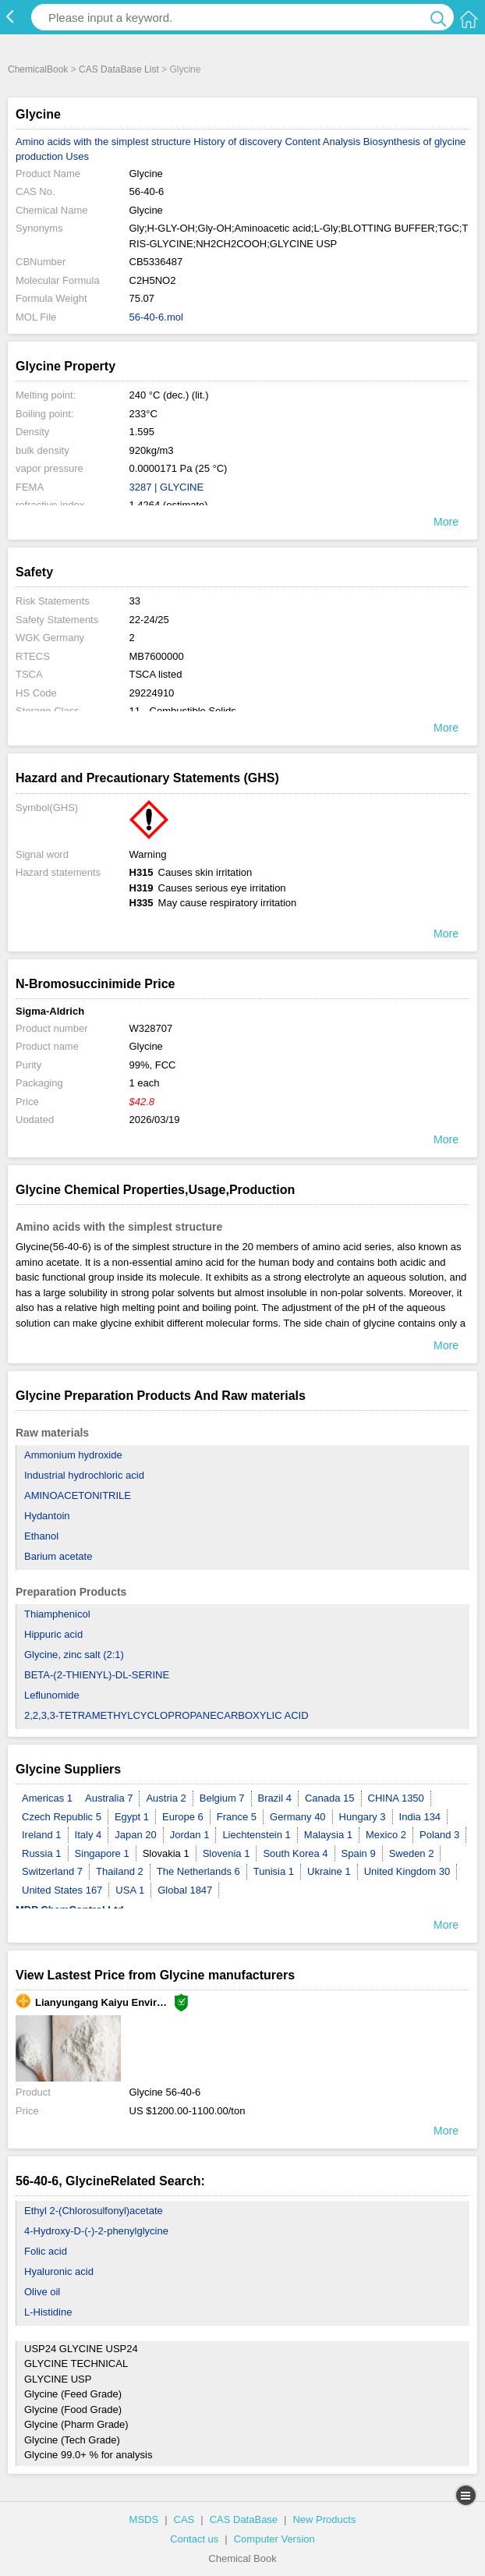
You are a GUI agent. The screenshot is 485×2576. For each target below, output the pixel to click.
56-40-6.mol (156, 317)
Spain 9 (359, 1853)
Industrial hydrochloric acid (84, 1475)
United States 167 (62, 1890)
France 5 (237, 1817)
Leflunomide (52, 1695)
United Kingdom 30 (407, 1871)
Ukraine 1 (329, 1871)
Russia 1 (42, 1853)
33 (134, 601)
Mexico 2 (386, 1835)
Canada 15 (330, 1798)
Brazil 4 (275, 1798)
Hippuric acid (53, 1634)
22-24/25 (149, 619)
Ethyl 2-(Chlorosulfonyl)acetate (93, 2210)
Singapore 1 (102, 1853)
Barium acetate (58, 1556)
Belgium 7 (222, 1798)
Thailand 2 (119, 1871)
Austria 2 (166, 1798)
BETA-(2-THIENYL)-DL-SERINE (96, 1675)
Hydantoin (47, 1516)
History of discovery (237, 141)
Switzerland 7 (52, 1871)
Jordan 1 (190, 1835)
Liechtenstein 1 (256, 1835)
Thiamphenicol (57, 1614)
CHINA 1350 (396, 1798)
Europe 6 (183, 1817)
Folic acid (45, 2251)
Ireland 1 (42, 1835)
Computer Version (274, 2539)
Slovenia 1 (226, 1853)
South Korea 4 (295, 1853)
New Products (324, 2519)
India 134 (420, 1817)
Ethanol (41, 1536)
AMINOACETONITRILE (77, 1495)
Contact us (194, 2539)
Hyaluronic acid (59, 2271)
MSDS (144, 2519)
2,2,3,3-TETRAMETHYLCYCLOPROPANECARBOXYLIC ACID (166, 1715)
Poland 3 (439, 1835)
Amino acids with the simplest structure (103, 141)
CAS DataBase (244, 2519)
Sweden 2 (411, 1853)
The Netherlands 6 (198, 1871)
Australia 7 (109, 1798)
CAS (184, 2519)
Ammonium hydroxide (73, 1455)
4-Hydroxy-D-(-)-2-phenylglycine (96, 2231)
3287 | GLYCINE (166, 487)
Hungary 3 (362, 1817)
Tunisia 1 (273, 1871)
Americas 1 (47, 1798)
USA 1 (129, 1890)
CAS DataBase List (119, 69)
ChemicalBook (38, 69)
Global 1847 (185, 1890)
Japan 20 (136, 1835)
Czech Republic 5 (61, 1817)
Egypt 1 (132, 1817)
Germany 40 (298, 1817)
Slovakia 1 (166, 1853)
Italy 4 (88, 1835)
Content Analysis (322, 141)
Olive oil (42, 2292)
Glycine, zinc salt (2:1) (74, 1654)
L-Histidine (48, 2312)
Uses (77, 156)
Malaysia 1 (328, 1835)
